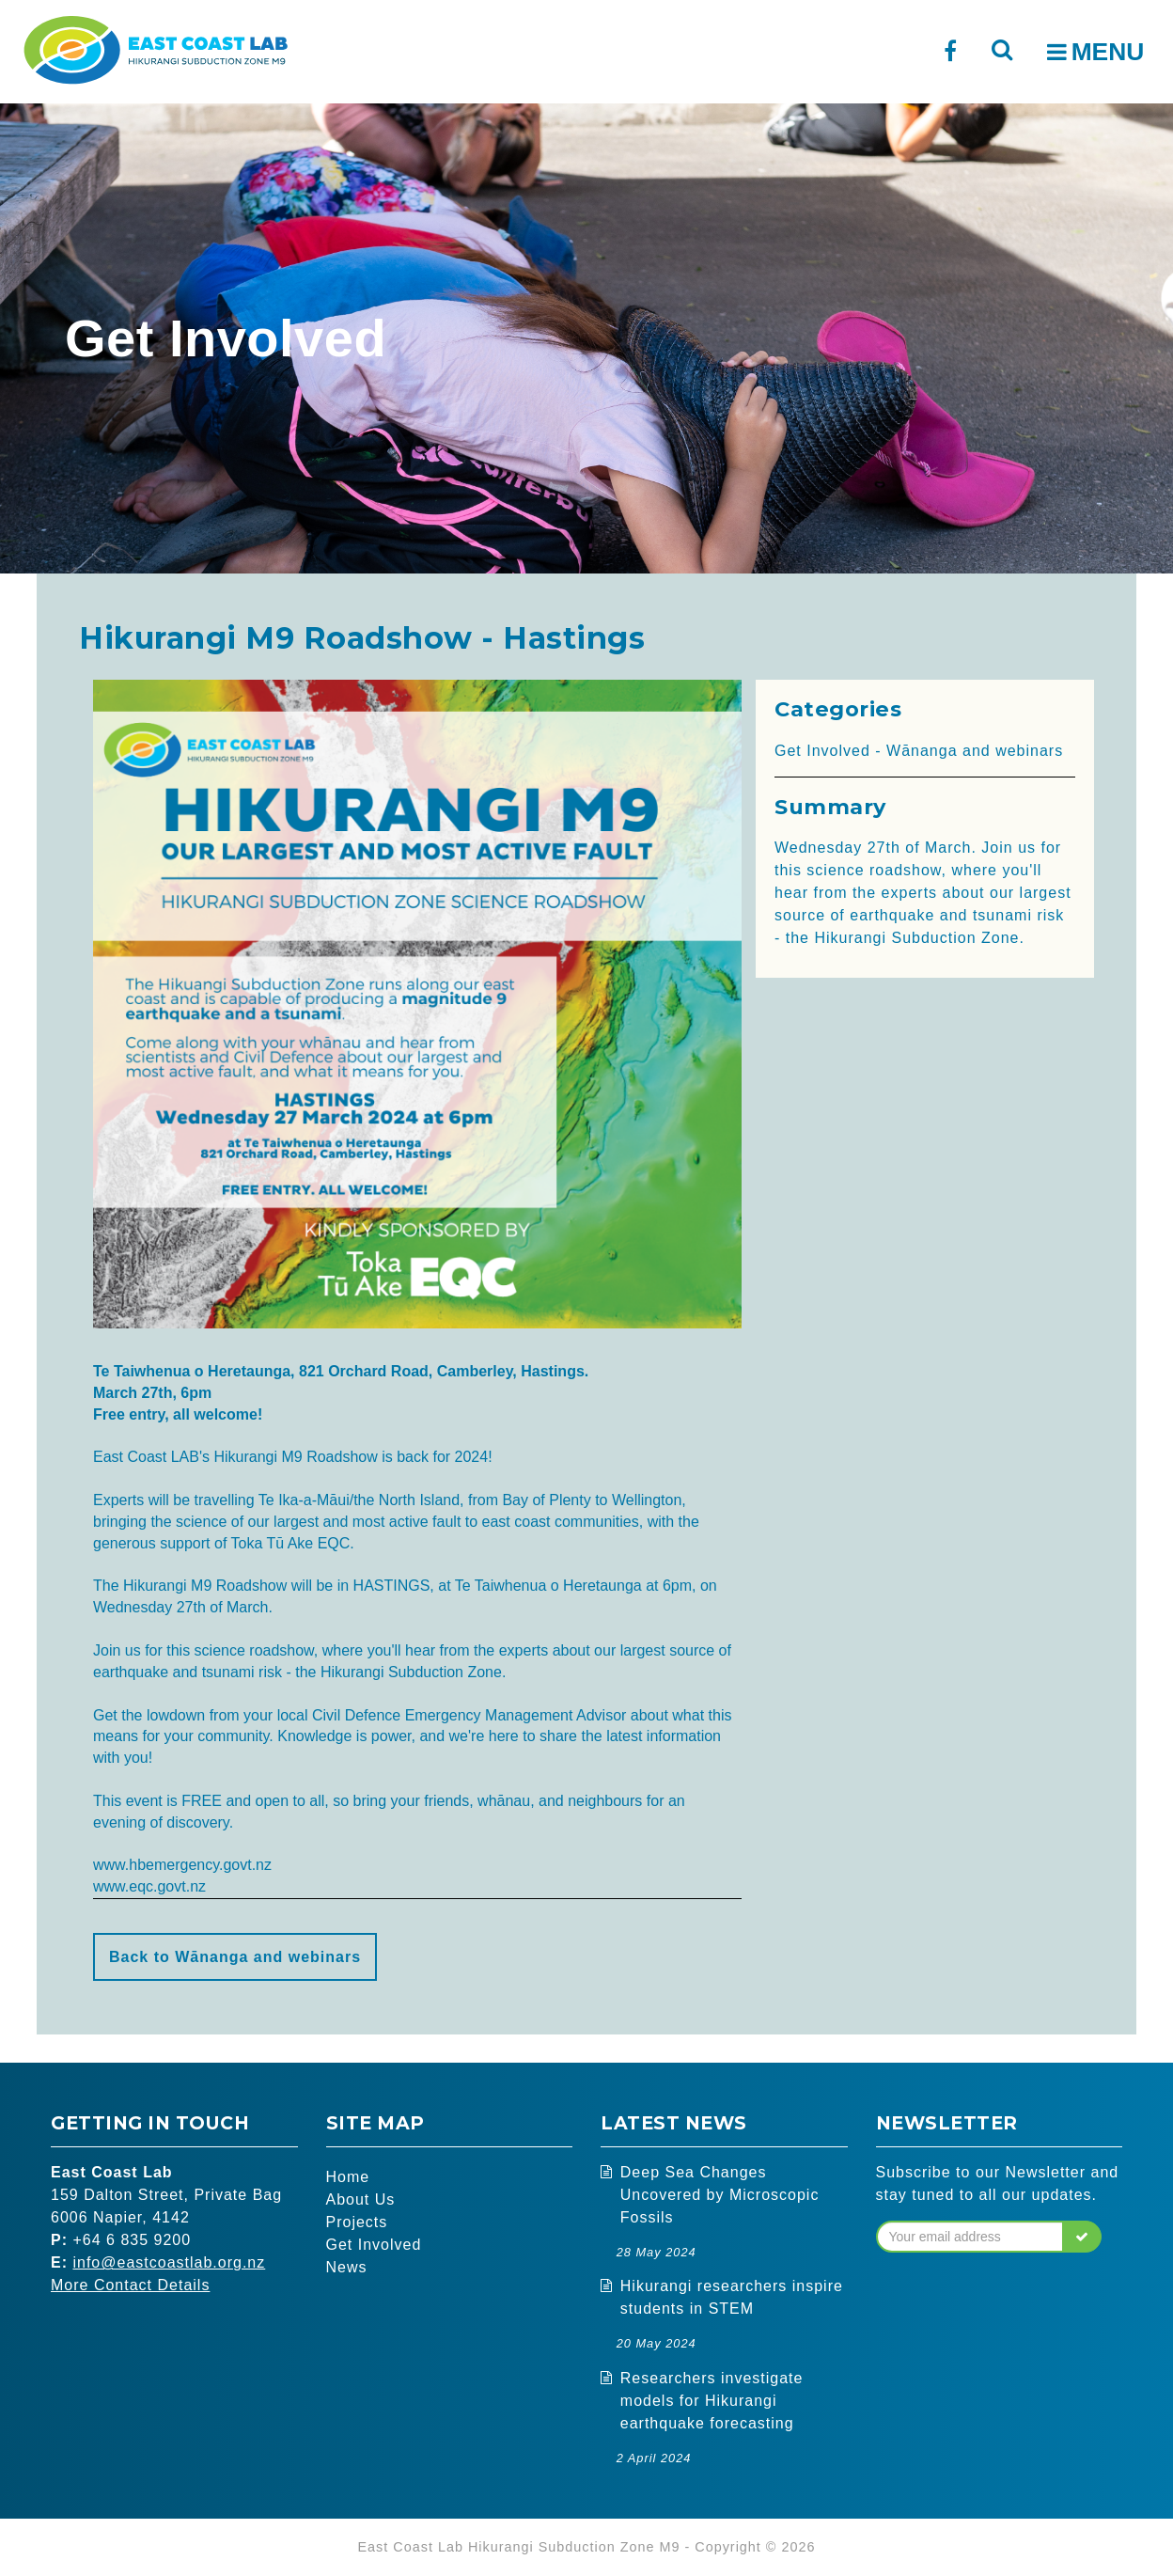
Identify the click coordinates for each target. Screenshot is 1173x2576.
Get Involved (374, 2245)
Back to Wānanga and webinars (235, 1957)
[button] (1082, 2237)
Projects (357, 2222)
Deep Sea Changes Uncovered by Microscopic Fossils (720, 2194)
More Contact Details (130, 2285)
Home (348, 2177)
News (347, 2267)
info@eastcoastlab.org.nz (168, 2262)
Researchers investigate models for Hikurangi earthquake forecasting (712, 2400)
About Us (361, 2199)
